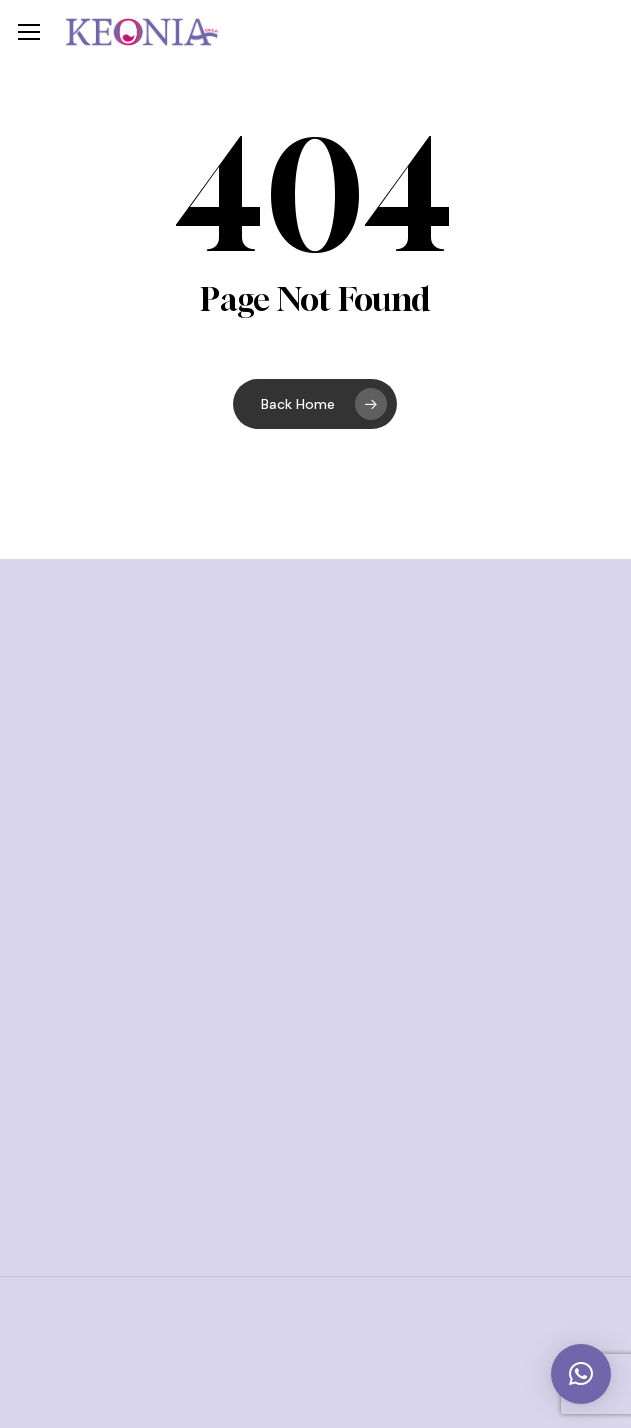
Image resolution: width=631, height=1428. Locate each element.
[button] (29, 32)
